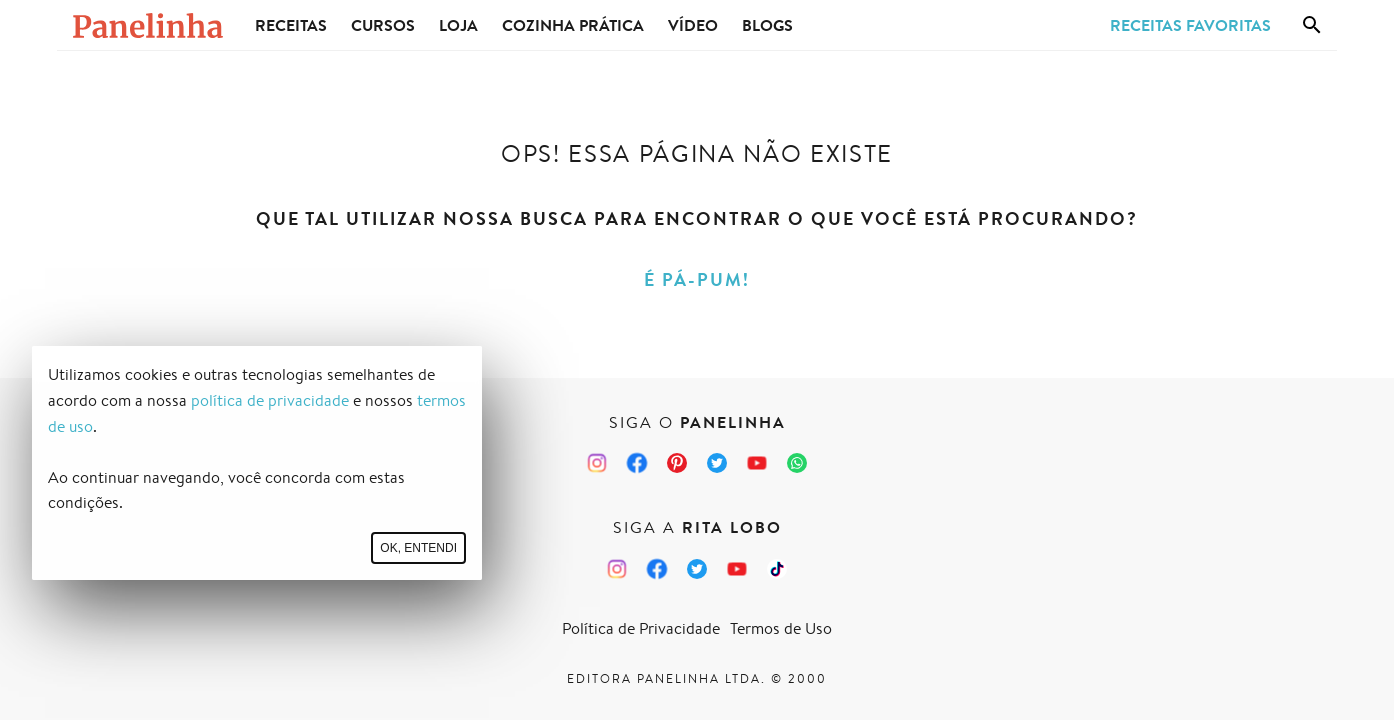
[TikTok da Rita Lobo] (777, 569)
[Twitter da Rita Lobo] (697, 569)
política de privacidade (270, 400)
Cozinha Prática (573, 25)
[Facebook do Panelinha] (637, 463)
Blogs (767, 25)
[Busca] (1312, 25)
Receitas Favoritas (1190, 25)
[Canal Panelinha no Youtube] (757, 463)
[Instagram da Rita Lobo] (617, 569)
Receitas (291, 25)
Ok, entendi (418, 548)
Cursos (383, 25)
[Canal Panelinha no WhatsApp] (797, 463)
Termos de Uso (781, 628)
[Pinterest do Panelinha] (677, 463)
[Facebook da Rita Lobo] (657, 569)
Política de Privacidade (641, 628)
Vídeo (693, 25)
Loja (458, 25)
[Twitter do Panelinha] (717, 463)
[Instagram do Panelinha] (597, 463)
